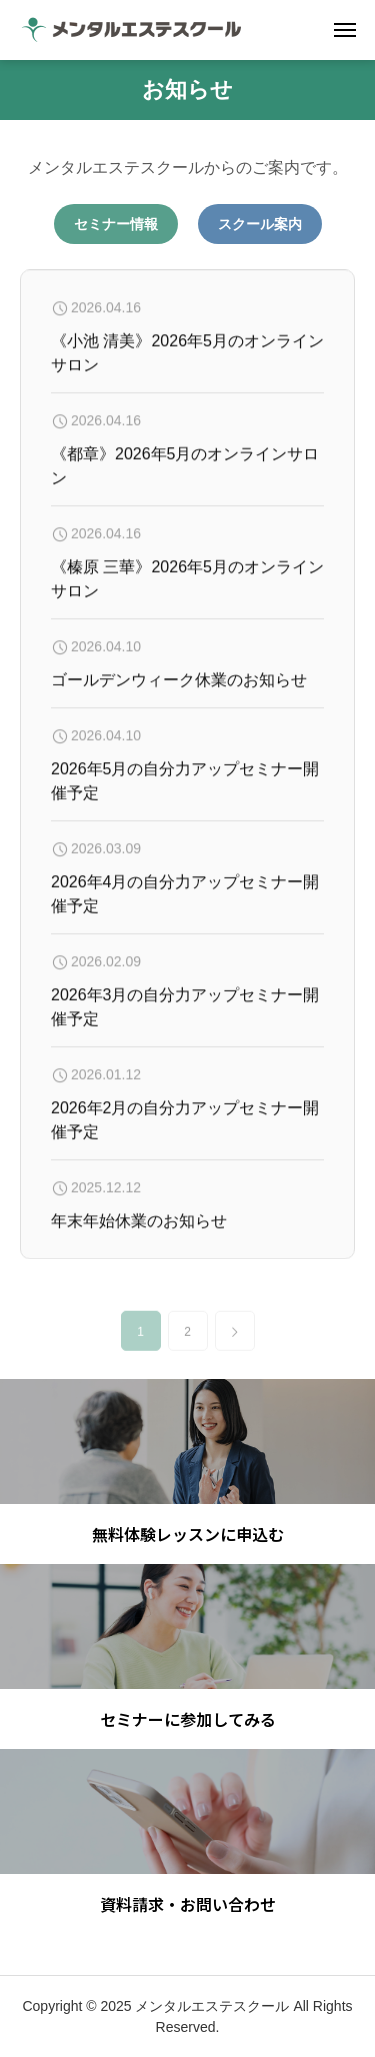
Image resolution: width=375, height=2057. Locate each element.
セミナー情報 (116, 224)
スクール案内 (260, 224)
